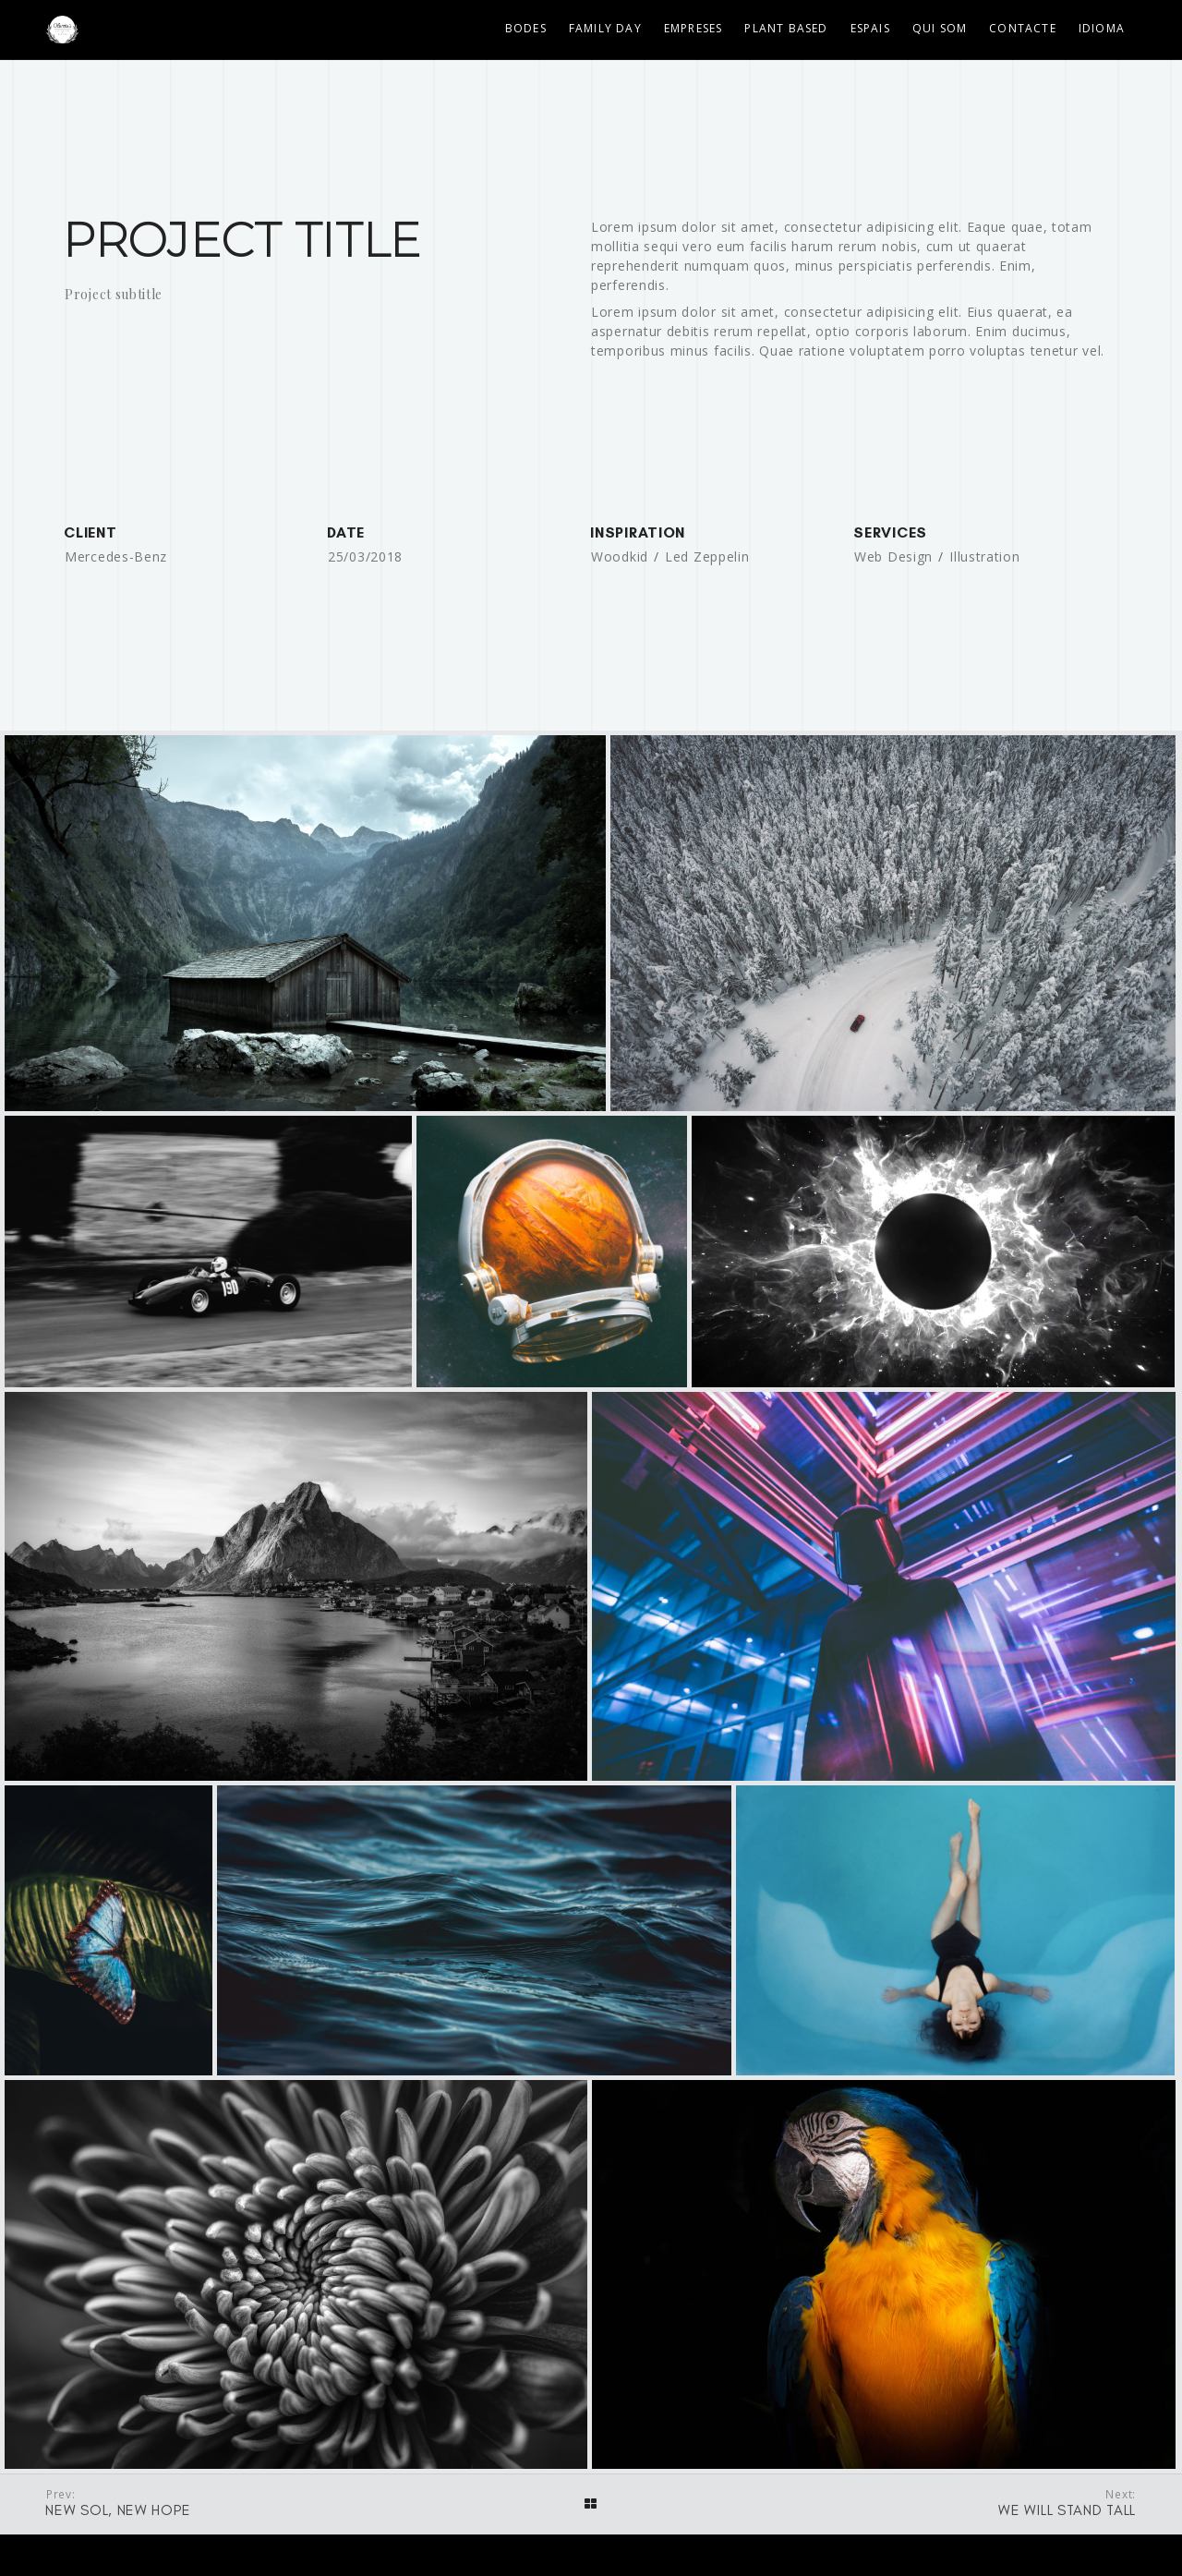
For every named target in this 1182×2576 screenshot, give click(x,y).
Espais (870, 28)
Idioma (1102, 28)
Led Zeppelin (707, 556)
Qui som (939, 28)
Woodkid (619, 556)
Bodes (526, 28)
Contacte (1022, 28)
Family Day (605, 28)
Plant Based (785, 28)
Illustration (984, 556)
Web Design (893, 556)
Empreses (693, 28)
